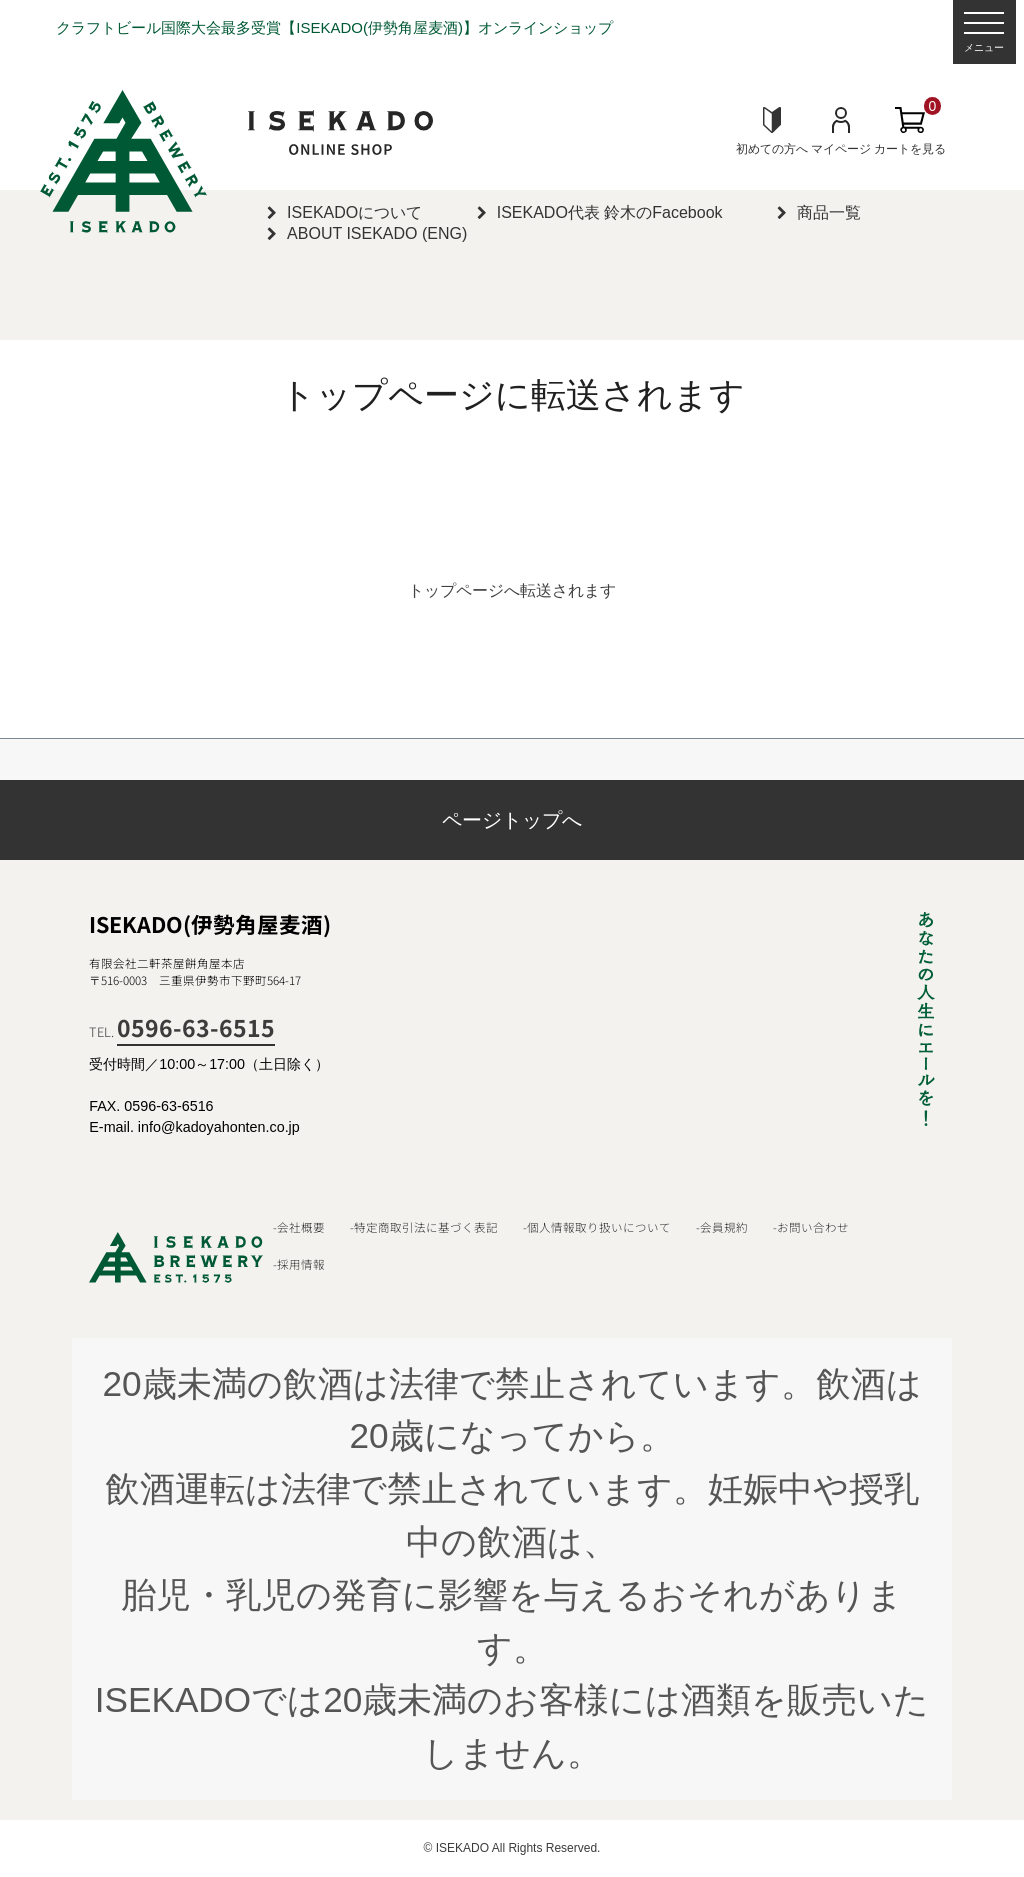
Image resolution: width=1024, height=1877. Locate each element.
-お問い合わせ (811, 1227)
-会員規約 (722, 1227)
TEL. (182, 1031)
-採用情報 (299, 1264)
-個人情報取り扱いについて (597, 1227)
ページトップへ (512, 820)
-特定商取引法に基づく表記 (424, 1227)
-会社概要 (299, 1227)
